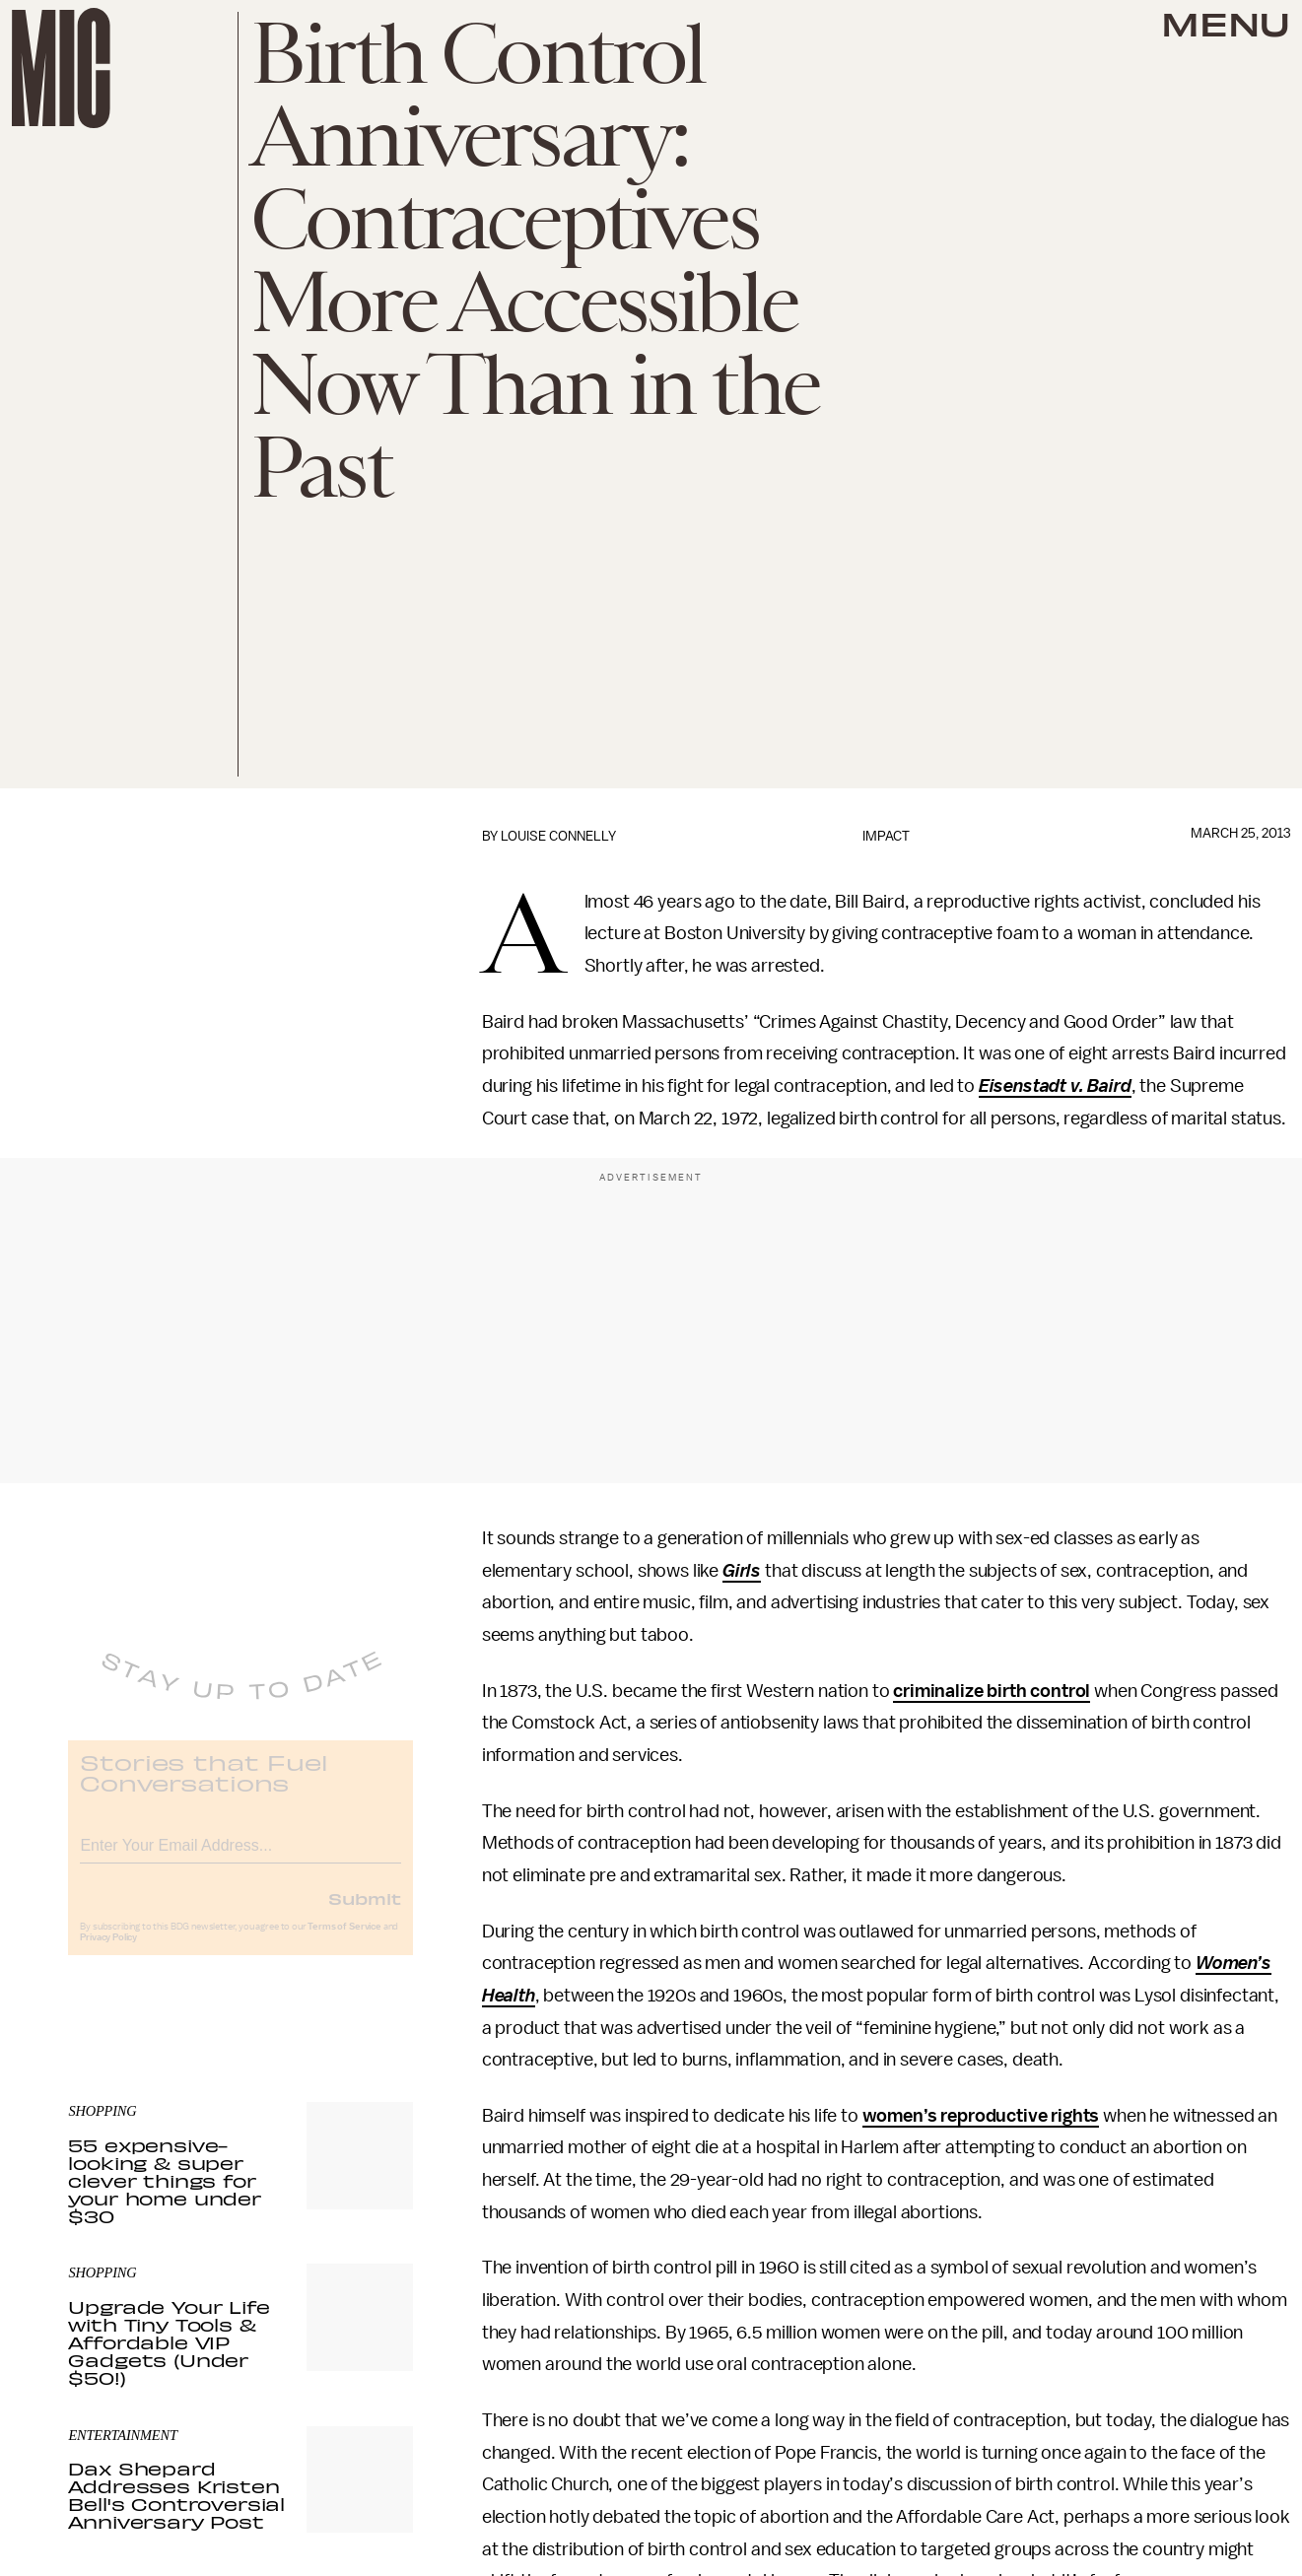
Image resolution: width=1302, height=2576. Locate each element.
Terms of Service (344, 1941)
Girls (741, 1571)
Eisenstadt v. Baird (1055, 1086)
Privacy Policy (108, 1952)
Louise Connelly (558, 836)
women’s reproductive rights (981, 2116)
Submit (364, 1913)
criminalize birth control (991, 1691)
